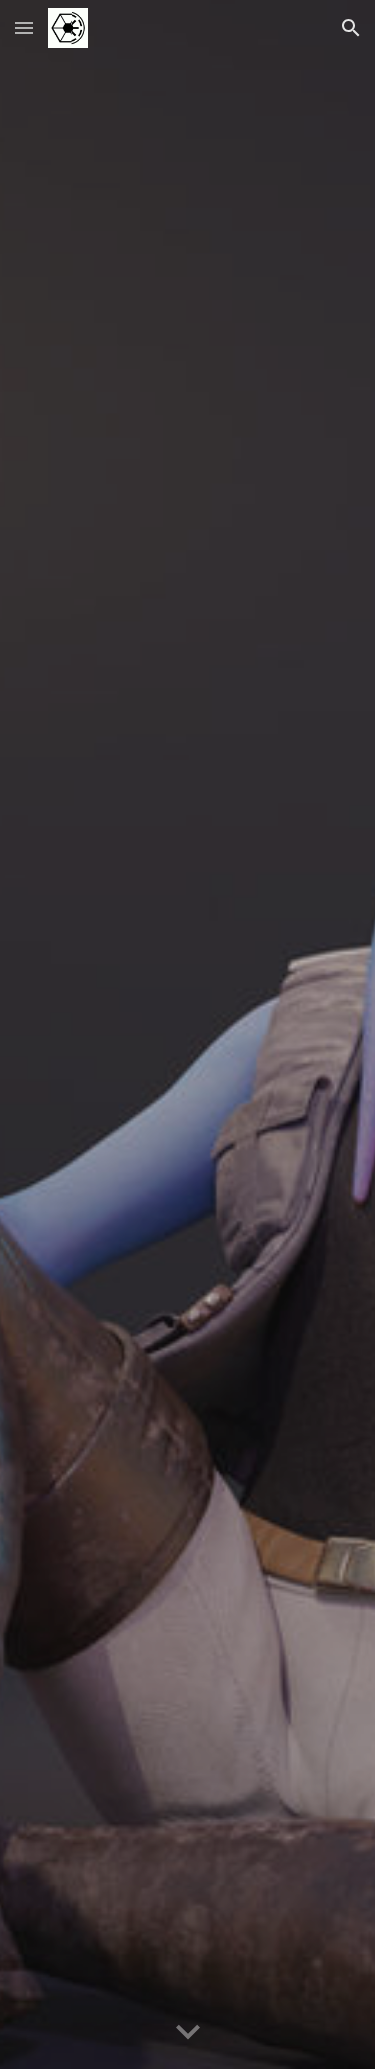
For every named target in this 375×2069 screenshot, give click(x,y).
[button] (24, 27)
